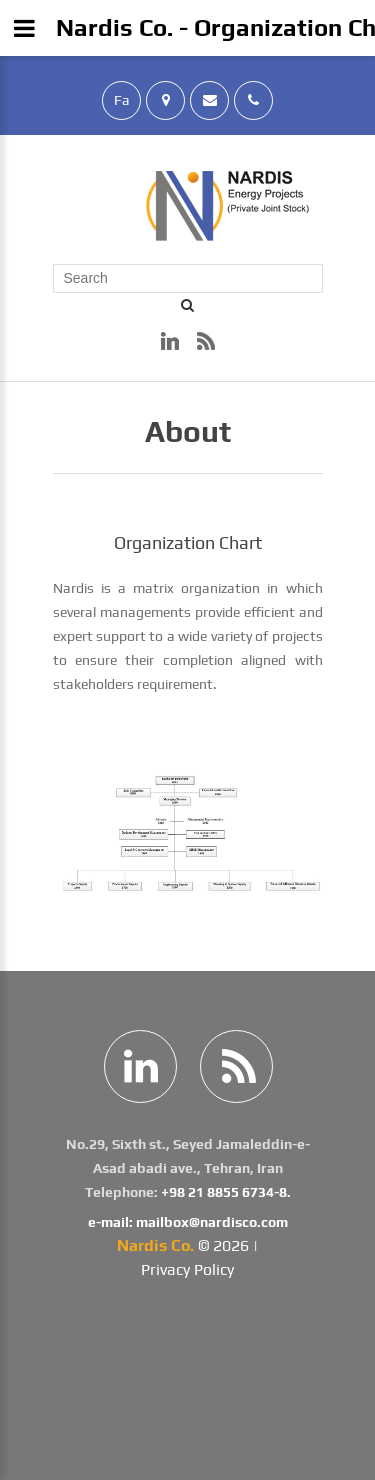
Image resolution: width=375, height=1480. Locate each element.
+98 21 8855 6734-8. (226, 1192)
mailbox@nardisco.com (212, 1222)
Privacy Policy (187, 1269)
